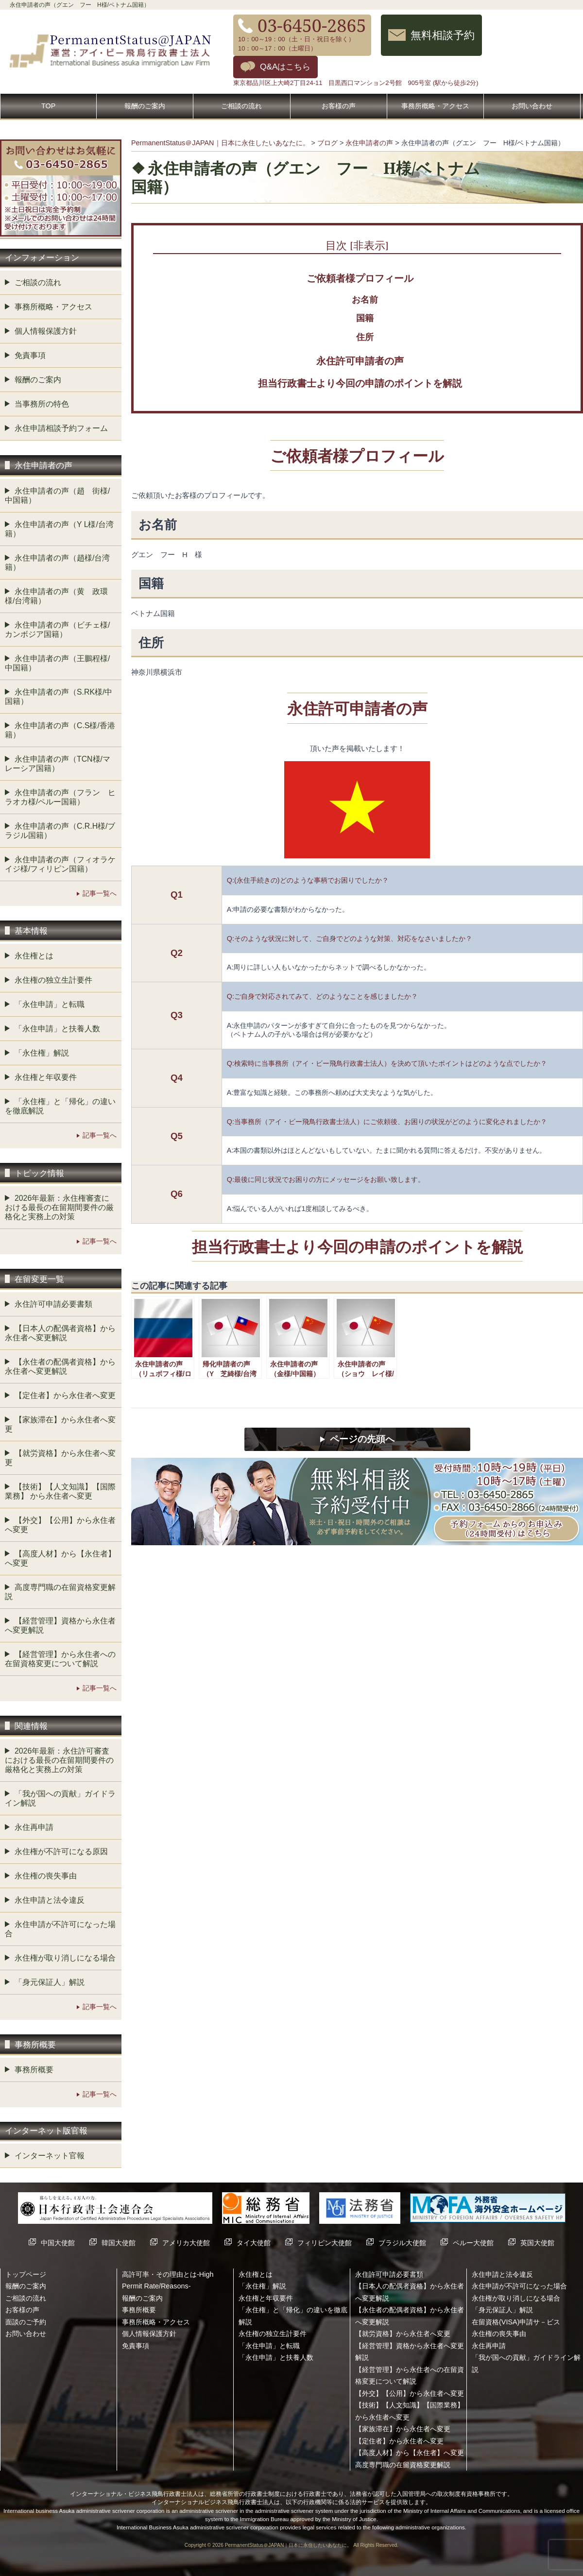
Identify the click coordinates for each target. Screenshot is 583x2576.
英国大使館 (537, 2243)
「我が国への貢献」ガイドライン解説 (60, 1798)
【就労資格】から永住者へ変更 (60, 1458)
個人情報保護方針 (46, 331)
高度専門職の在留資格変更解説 (60, 1592)
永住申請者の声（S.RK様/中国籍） (58, 696)
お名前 (365, 300)
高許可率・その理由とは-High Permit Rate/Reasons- (167, 2280)
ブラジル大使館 (402, 2243)
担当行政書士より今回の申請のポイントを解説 (360, 383)
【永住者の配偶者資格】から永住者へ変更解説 (60, 1366)
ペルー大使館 (473, 2243)
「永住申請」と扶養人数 (57, 1028)
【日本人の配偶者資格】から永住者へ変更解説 (60, 1333)
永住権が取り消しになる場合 (65, 1958)
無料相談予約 (443, 35)
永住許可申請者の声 (360, 361)
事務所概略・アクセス (435, 106)
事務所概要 (34, 2069)
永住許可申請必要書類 (53, 1304)
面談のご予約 (25, 2322)
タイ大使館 (254, 2243)
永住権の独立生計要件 (53, 980)
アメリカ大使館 (186, 2243)
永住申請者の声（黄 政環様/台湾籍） (56, 596)
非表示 (369, 245)
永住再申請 (34, 1827)
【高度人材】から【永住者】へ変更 (60, 1558)
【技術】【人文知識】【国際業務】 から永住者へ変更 (60, 1491)
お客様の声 (339, 106)
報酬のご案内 (144, 106)
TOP (48, 106)
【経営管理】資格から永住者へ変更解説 (60, 1625)
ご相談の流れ (241, 106)
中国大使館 (58, 2243)
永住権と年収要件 (46, 1077)
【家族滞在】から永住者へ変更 (60, 1424)
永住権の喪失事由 (46, 1876)
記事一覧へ (100, 893)
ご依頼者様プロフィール (360, 278)
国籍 (365, 318)
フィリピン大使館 (324, 2243)
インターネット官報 (50, 2155)
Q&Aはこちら (285, 66)
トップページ (25, 2274)
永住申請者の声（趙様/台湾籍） (57, 562)
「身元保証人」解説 (50, 1982)
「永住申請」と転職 (50, 1004)
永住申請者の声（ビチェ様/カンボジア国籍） (57, 629)
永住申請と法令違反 (50, 1900)
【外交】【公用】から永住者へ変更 (60, 1525)
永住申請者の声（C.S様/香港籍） (60, 730)
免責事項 (30, 355)
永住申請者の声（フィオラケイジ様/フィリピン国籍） (60, 864)
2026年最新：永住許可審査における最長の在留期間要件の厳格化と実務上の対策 (59, 1760)
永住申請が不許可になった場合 (60, 1929)
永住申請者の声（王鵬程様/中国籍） (57, 663)
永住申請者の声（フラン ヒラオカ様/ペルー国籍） (60, 797)
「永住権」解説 (42, 1053)
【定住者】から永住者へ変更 (65, 1395)
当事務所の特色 (42, 404)
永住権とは (34, 956)
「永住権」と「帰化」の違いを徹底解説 (60, 1106)
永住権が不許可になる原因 (61, 1851)
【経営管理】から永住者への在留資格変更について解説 (60, 1659)
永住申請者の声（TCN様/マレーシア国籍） (57, 763)
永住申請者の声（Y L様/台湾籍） (59, 529)
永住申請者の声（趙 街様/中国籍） (57, 495)
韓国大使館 (119, 2243)
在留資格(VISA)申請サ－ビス (516, 2322)
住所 (365, 337)
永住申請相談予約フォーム (61, 428)
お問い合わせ (532, 106)
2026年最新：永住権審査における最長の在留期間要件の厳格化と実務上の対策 (59, 1207)
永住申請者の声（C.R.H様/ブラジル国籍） (60, 830)
